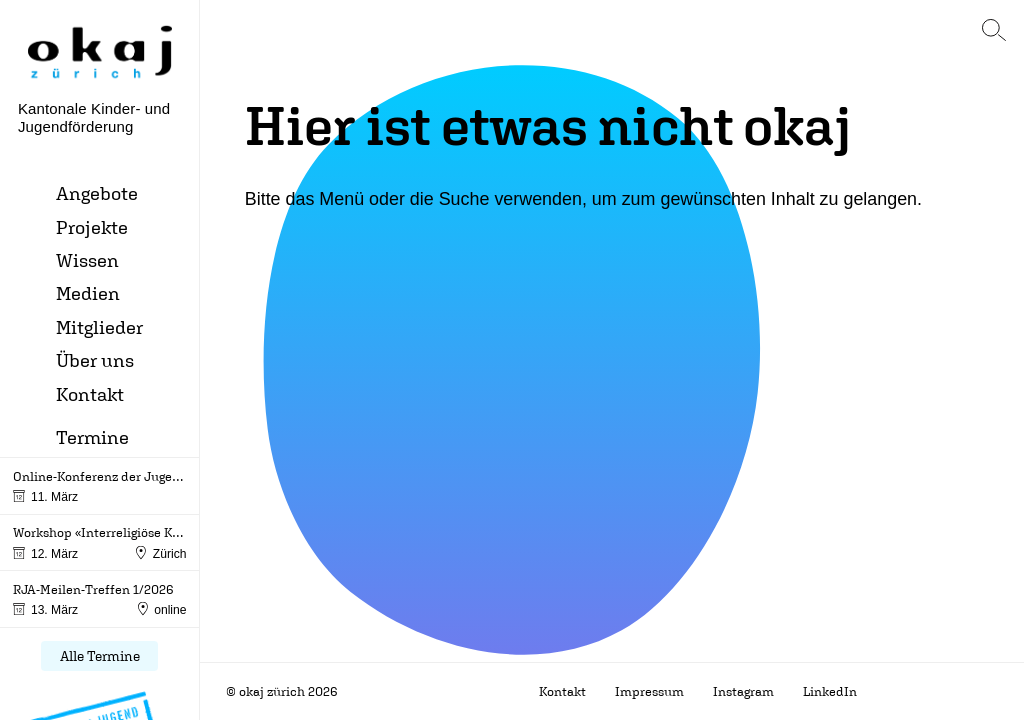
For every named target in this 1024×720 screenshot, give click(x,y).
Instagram (743, 691)
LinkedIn (830, 691)
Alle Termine (100, 656)
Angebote (97, 193)
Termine (92, 437)
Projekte (92, 227)
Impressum (649, 691)
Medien (88, 293)
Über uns (95, 360)
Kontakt (90, 394)
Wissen (87, 260)
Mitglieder (99, 327)
